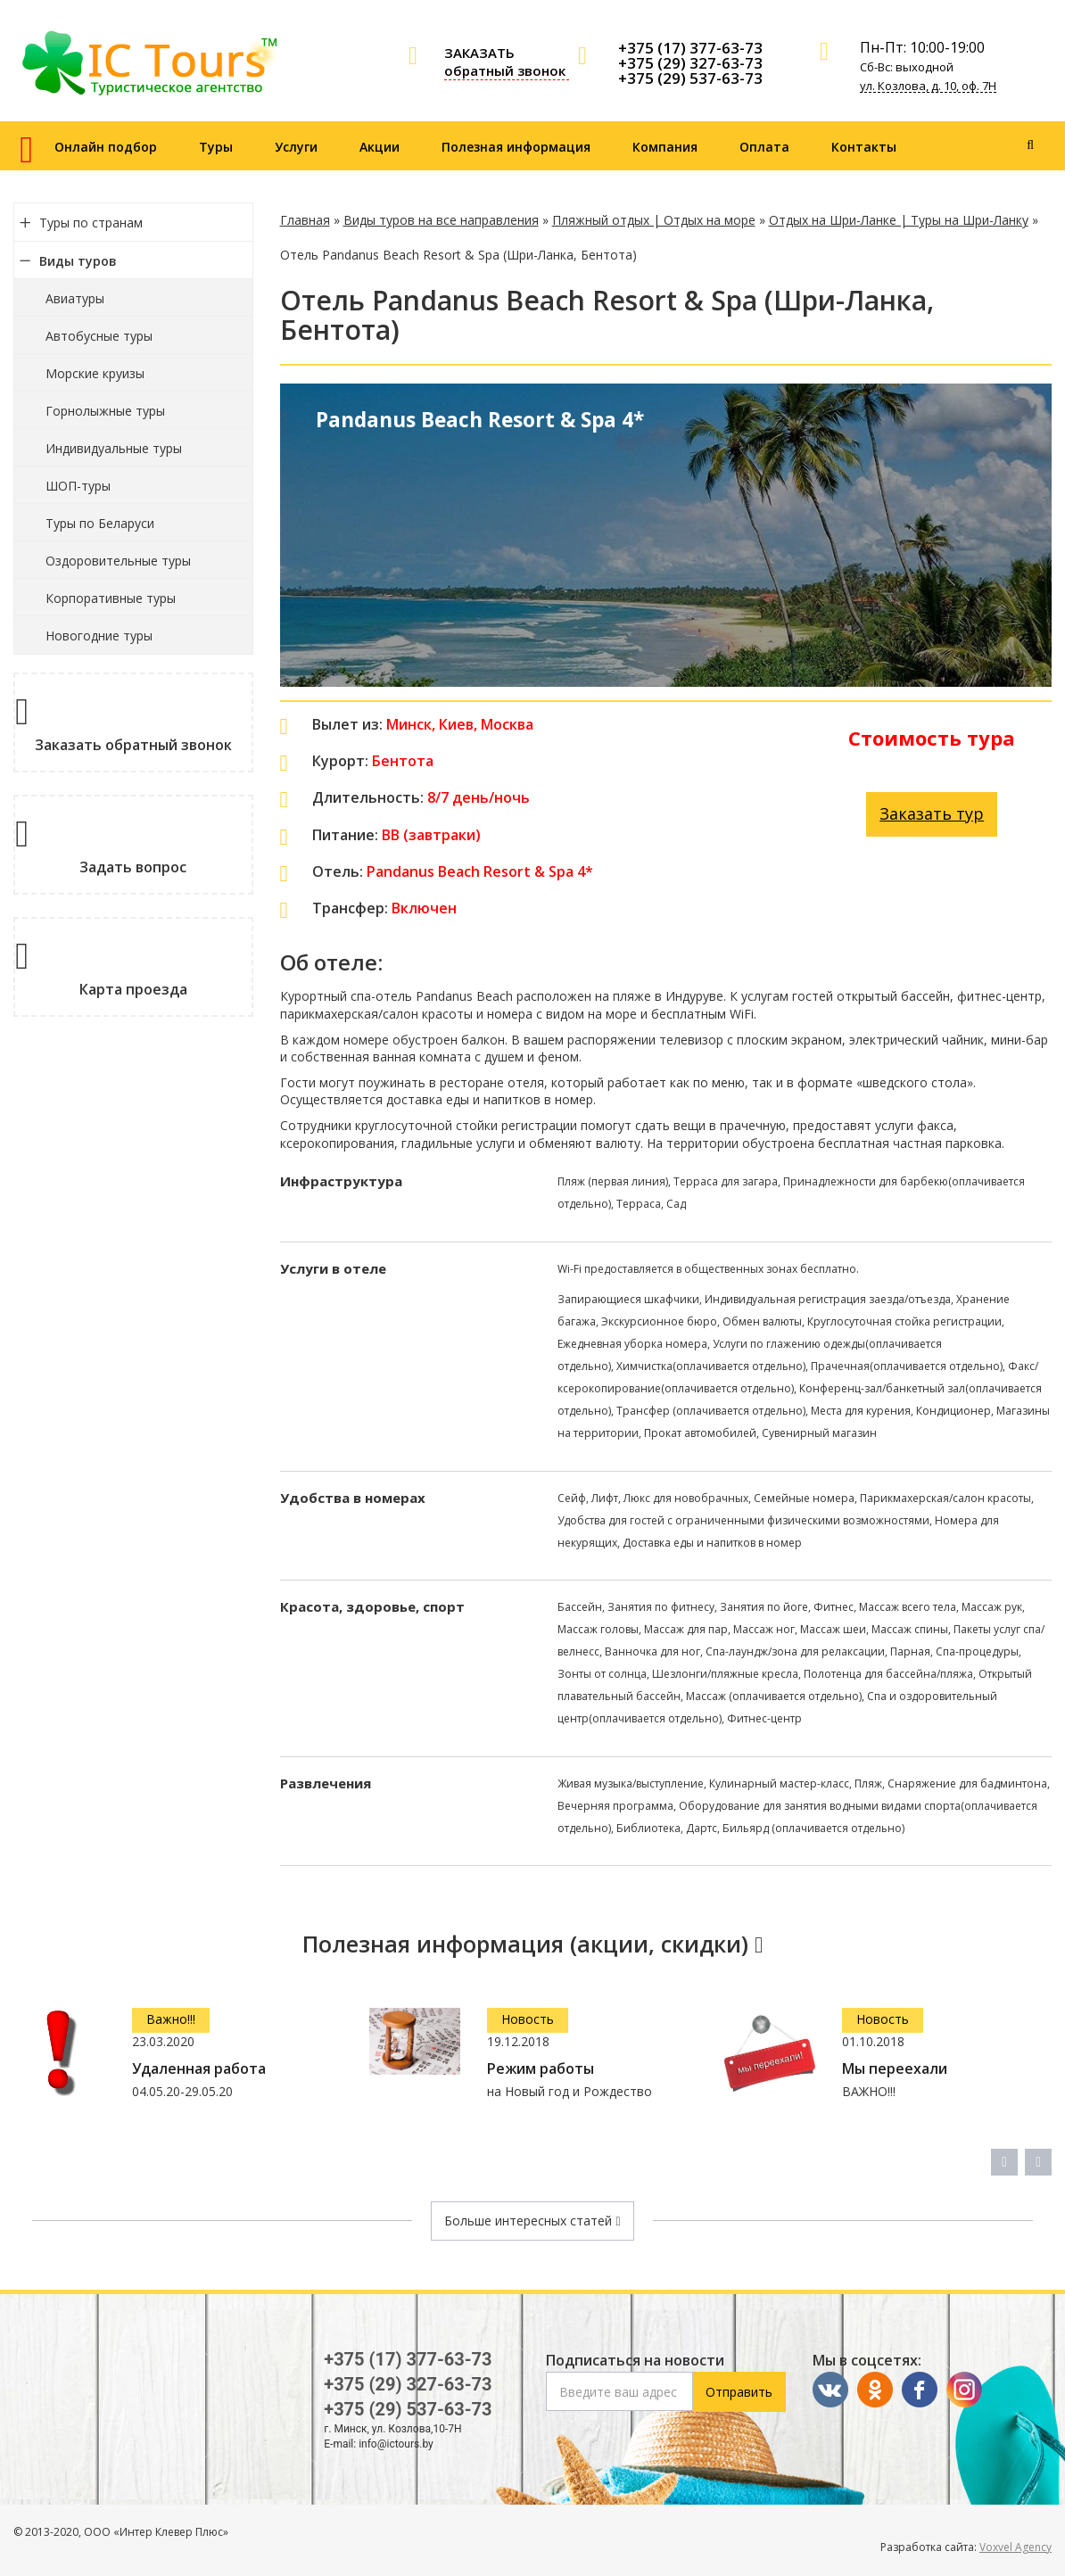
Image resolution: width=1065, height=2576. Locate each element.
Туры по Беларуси (99, 523)
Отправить (739, 2391)
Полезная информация (516, 146)
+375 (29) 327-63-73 (690, 63)
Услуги (296, 146)
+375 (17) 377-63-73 (690, 47)
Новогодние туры (99, 635)
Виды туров (78, 260)
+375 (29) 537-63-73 (690, 78)
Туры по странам (91, 222)
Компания (665, 146)
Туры (216, 146)
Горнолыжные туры (105, 410)
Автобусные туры (99, 335)
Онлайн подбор (105, 146)
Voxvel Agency (1015, 2547)
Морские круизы (94, 373)
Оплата (764, 146)
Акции (379, 146)
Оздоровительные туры (118, 560)
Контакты (863, 146)
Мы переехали (894, 2068)
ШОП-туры (78, 485)
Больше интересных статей (532, 2220)
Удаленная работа (199, 2068)
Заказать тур (931, 813)
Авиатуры (74, 298)
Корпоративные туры (110, 598)
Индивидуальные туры (113, 448)
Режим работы (540, 2068)
